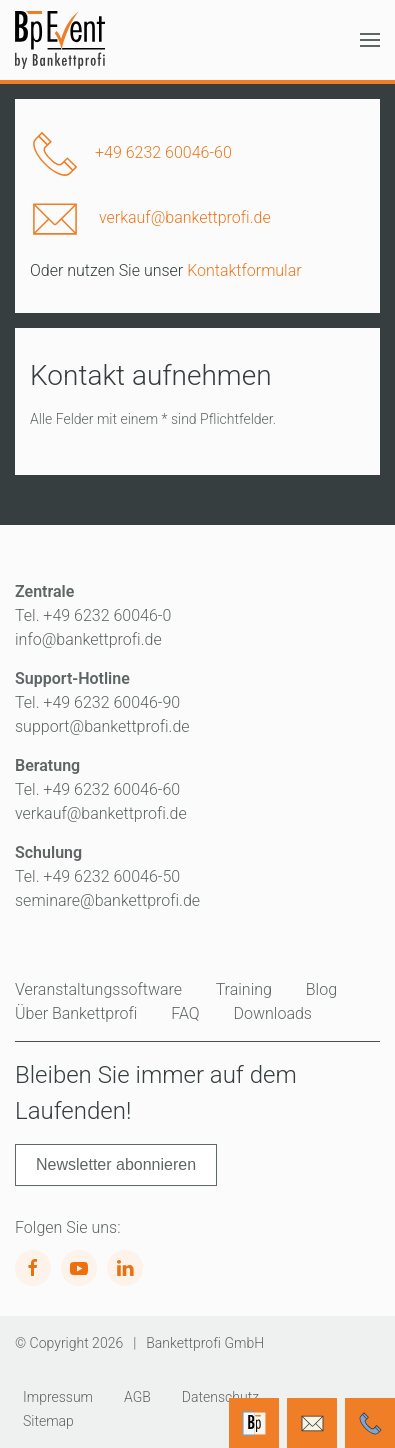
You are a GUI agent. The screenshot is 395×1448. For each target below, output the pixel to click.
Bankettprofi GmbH (205, 1343)
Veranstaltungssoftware (98, 989)
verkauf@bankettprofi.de (185, 217)
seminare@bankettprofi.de (107, 900)
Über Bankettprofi (76, 1013)
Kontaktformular (244, 270)
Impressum (58, 1397)
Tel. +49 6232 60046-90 (97, 702)
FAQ (185, 1013)
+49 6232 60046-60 (163, 152)
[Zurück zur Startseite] (60, 40)
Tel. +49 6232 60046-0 (93, 615)
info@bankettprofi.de (88, 639)
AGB (137, 1397)
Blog (321, 989)
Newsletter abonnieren (116, 1164)
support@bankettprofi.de (102, 726)
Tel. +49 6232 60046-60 (97, 789)
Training (244, 989)
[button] (370, 40)
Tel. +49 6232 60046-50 (97, 876)
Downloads (273, 1013)
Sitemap (48, 1421)
